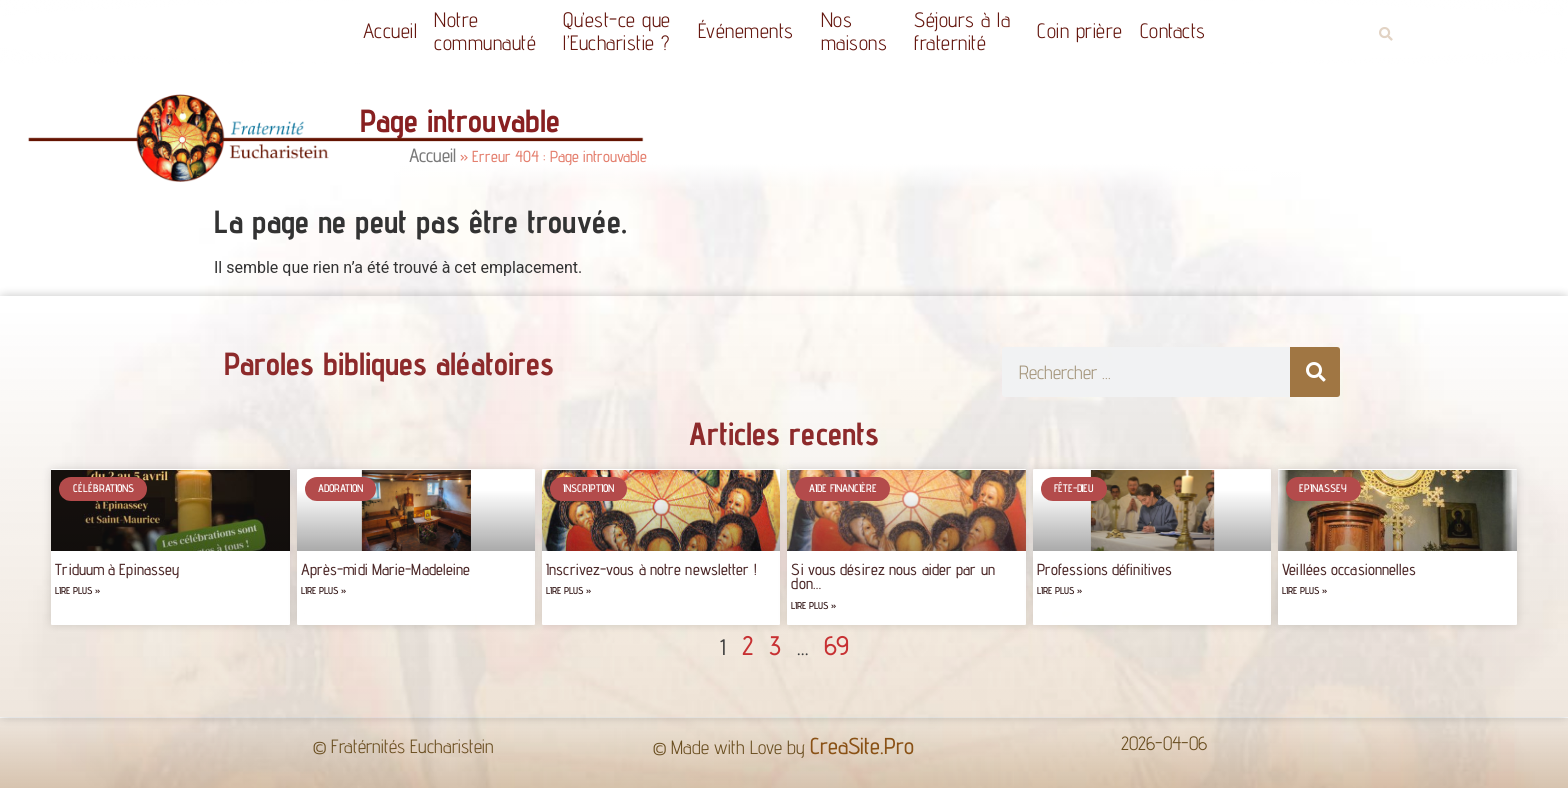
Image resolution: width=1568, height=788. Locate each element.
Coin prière (1080, 30)
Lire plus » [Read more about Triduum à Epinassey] (77, 590)
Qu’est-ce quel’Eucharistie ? (622, 31)
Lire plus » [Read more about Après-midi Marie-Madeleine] (323, 590)
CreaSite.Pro (862, 745)
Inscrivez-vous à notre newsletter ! (651, 569)
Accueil (390, 30)
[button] (1385, 34)
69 (836, 645)
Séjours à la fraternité (967, 31)
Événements (751, 30)
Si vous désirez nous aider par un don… (892, 576)
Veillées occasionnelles (1349, 569)
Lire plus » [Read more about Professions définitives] (1059, 590)
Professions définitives (1104, 569)
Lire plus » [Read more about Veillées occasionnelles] (1304, 590)
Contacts (1173, 30)
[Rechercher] (1315, 372)
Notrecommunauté (490, 31)
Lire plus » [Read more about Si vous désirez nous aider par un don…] (813, 605)
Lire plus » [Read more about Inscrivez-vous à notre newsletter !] (568, 590)
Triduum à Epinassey (117, 569)
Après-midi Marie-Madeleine (386, 569)
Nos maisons (859, 31)
